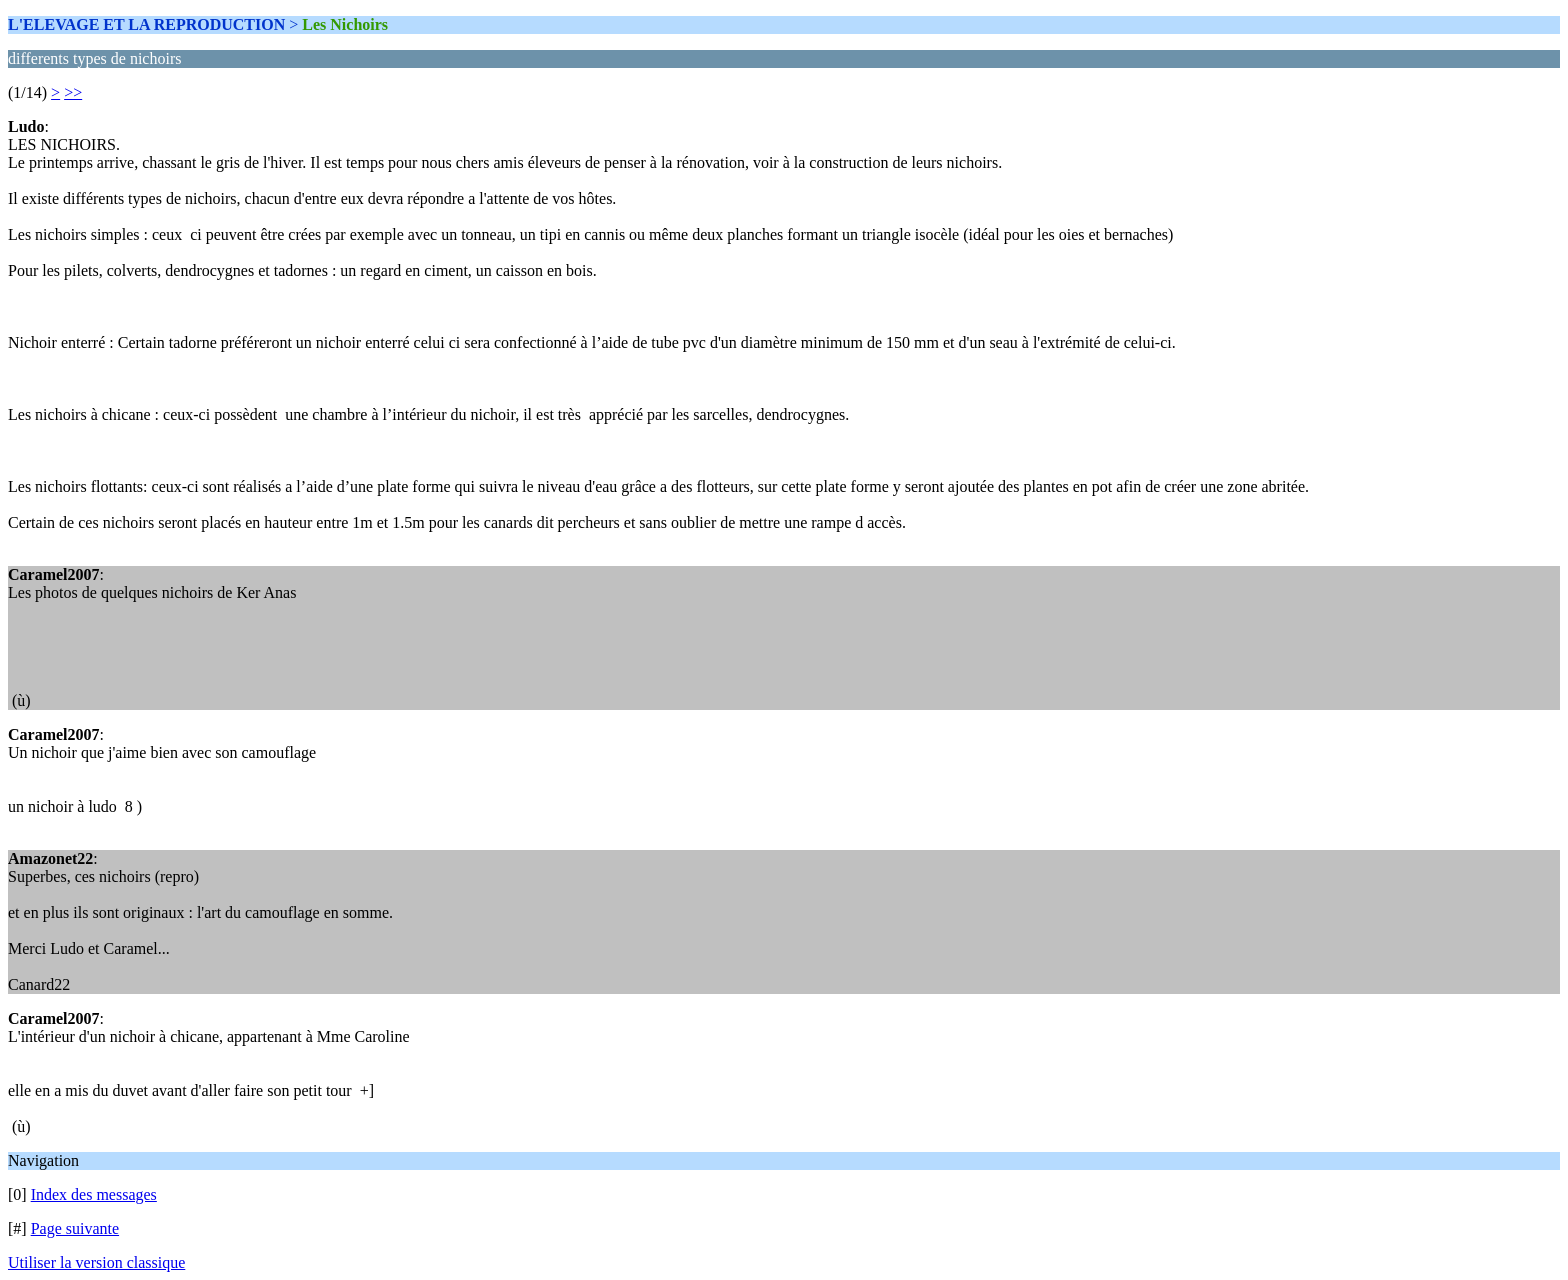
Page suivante (75, 1228)
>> (73, 92)
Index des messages (94, 1194)
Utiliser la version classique (96, 1262)
